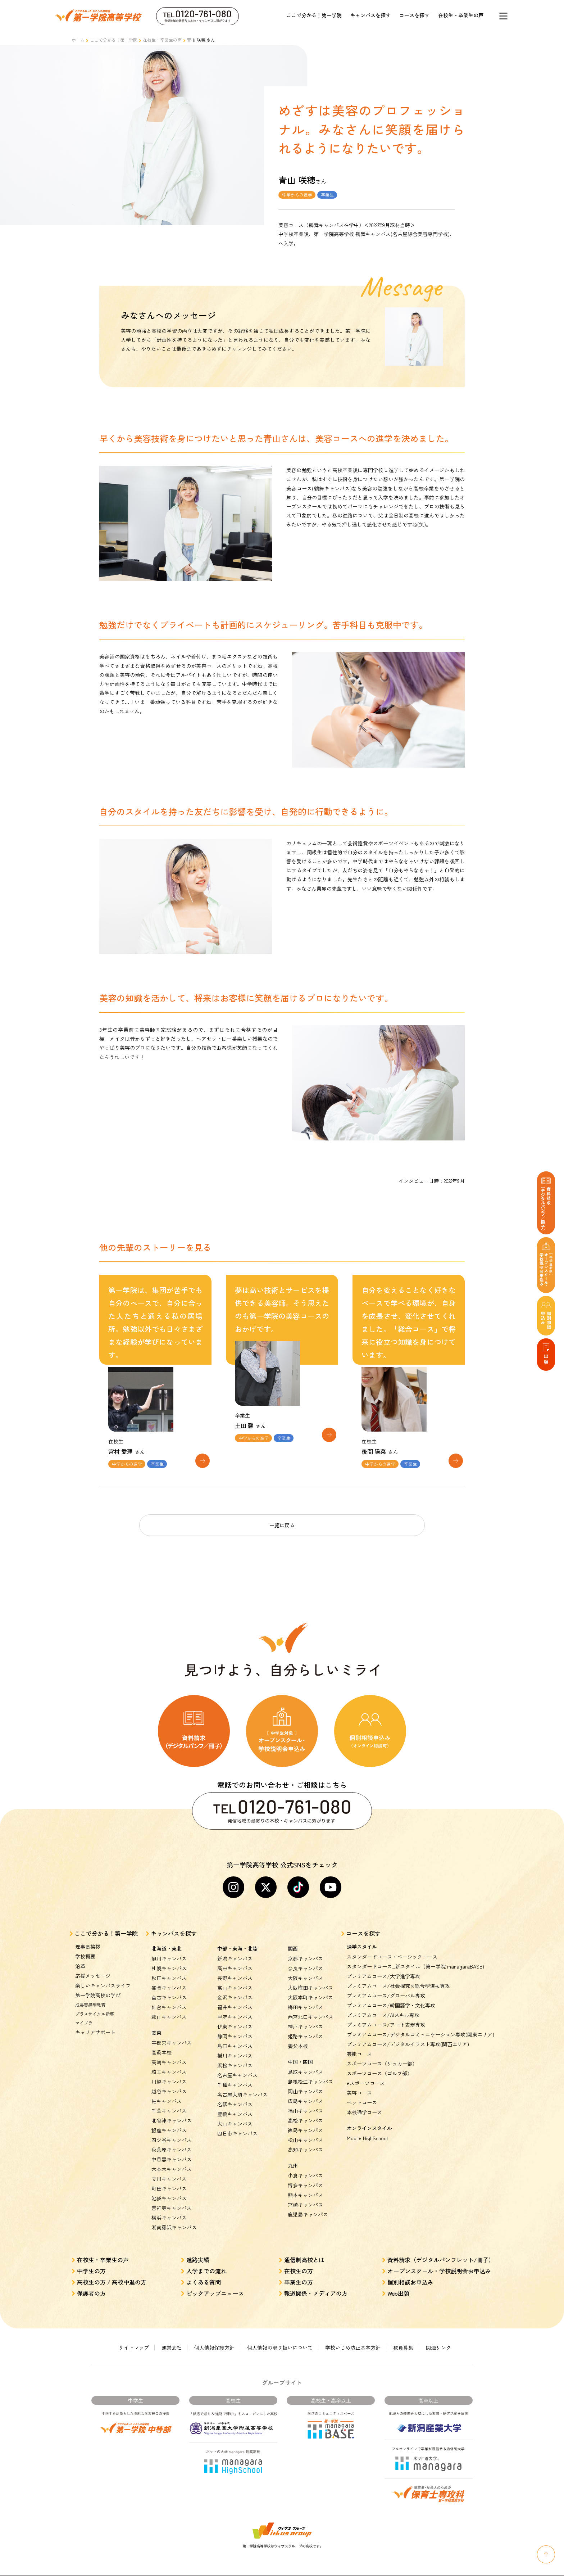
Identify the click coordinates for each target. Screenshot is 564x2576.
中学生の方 (91, 2260)
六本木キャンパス (171, 2159)
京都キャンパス (305, 1948)
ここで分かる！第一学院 (314, 15)
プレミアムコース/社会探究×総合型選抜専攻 (398, 1975)
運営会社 (172, 2337)
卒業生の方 (298, 2272)
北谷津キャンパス (171, 2110)
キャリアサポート (95, 2022)
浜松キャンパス (235, 2055)
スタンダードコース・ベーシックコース (392, 1946)
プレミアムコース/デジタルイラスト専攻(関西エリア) (408, 2034)
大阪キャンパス (305, 1967)
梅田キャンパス (305, 1997)
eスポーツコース (366, 2072)
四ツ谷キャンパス (171, 2129)
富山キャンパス (235, 1977)
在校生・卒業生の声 (460, 15)
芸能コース (359, 2043)
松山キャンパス (305, 2129)
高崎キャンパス (169, 2052)
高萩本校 (161, 2042)
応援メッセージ (92, 1965)
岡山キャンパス (305, 2081)
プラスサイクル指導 (94, 2004)
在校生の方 (298, 2260)
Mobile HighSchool (367, 2128)
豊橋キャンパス (235, 2103)
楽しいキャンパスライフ (103, 1975)
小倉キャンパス (305, 2165)
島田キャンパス (235, 2035)
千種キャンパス (235, 2074)
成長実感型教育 (90, 1995)
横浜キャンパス (169, 2207)
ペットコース (362, 2092)
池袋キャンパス (169, 2188)
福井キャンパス (235, 1997)
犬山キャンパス (235, 2113)
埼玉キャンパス (169, 2061)
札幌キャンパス (169, 1958)
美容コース (359, 2082)
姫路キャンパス (305, 2026)
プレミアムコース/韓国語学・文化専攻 (391, 1995)
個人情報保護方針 (214, 2337)
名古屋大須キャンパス (242, 2084)
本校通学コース (364, 2102)
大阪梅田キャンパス (310, 1977)
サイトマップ (134, 2337)
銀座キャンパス (169, 2120)
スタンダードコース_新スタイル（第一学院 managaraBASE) (415, 1956)
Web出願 (398, 2283)
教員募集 (403, 2337)
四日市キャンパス (237, 2123)
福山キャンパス (305, 2100)
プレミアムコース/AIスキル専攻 (383, 2004)
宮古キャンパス (169, 1987)
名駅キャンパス (235, 2094)
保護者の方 (91, 2283)
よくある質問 (203, 2272)
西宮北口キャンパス (310, 2006)
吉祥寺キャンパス (171, 2197)
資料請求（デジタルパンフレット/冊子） (440, 2249)
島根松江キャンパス (310, 2071)
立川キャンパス (169, 2168)
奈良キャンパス (305, 1958)
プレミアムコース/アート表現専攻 (386, 2014)
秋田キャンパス (169, 1967)
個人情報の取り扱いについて (280, 2337)
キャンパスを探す (370, 15)
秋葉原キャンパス (171, 2139)
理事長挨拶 (87, 1936)
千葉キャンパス (169, 2100)
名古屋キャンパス (237, 2065)
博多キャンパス (305, 2175)
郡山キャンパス (169, 2006)
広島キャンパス (305, 2090)
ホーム (78, 40)
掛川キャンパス (235, 2045)
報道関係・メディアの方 (315, 2283)
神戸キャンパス (305, 2016)
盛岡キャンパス (169, 1977)
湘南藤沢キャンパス (174, 2217)
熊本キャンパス (305, 2184)
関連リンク (438, 2337)
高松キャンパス (305, 2110)
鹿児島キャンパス (308, 2204)
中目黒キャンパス (171, 2149)
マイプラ (83, 2013)
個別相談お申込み (410, 2272)
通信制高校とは (304, 2249)
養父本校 (298, 2035)
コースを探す (414, 15)
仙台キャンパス (169, 1997)
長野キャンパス (235, 1967)
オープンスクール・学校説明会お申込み (439, 2260)
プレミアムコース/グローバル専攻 (386, 1985)
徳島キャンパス (305, 2120)
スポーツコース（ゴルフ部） (379, 2063)
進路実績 (197, 2249)
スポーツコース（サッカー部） (382, 2053)
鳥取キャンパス (305, 2061)
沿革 (80, 1956)
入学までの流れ (206, 2260)
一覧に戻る (282, 1514)
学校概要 (85, 1946)
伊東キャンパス (235, 2016)
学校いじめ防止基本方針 (353, 2337)
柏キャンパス (166, 2090)
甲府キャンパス (235, 2006)
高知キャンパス (305, 2139)
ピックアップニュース (215, 2283)
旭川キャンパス (169, 1948)
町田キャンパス (169, 2178)
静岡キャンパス (235, 2026)
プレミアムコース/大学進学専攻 (383, 1966)
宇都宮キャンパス (171, 2032)
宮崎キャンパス (305, 2194)
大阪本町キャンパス (310, 1987)
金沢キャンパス (235, 1987)
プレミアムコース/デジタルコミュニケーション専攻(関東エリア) (420, 2024)
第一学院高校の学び (97, 1985)
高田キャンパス (235, 1958)
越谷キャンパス (169, 2081)
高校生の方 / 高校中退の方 (111, 2272)
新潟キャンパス (235, 1948)
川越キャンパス (169, 2071)
